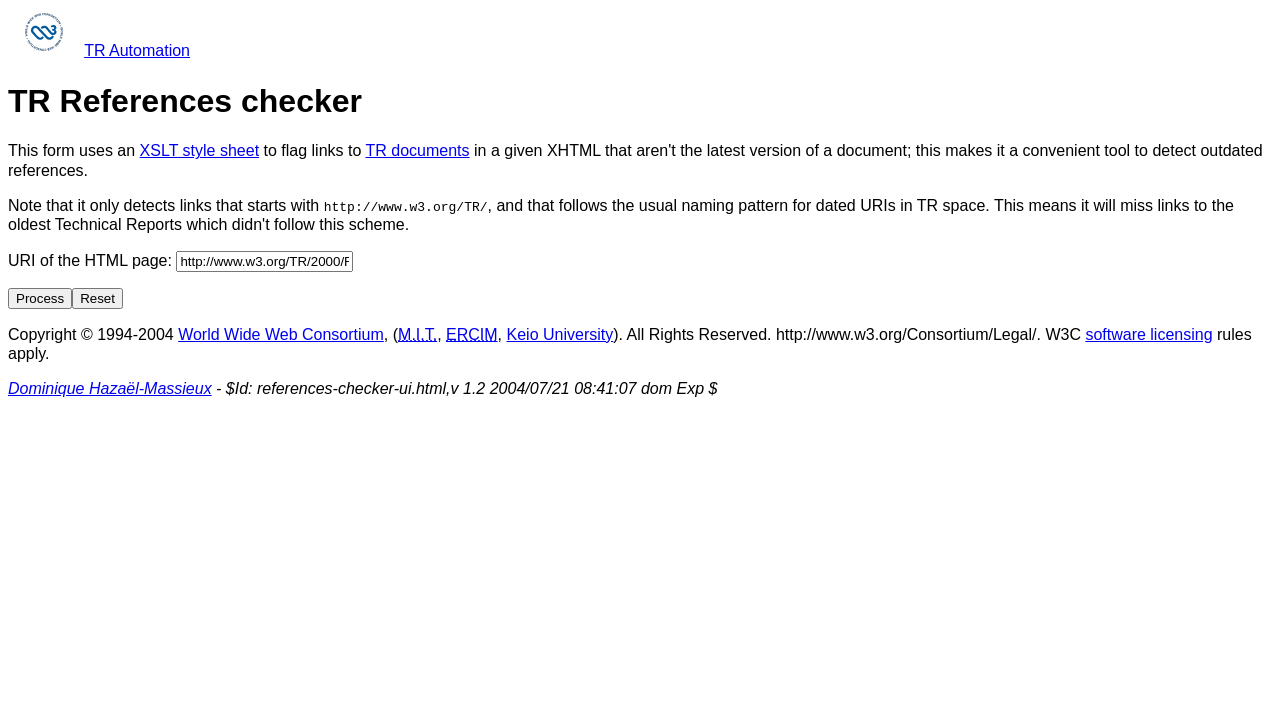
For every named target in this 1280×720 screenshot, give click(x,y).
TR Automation (137, 50)
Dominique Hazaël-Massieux (110, 388)
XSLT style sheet (199, 150)
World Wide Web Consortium (281, 333)
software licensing (1148, 333)
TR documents (418, 150)
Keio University (560, 333)
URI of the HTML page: (180, 259)
